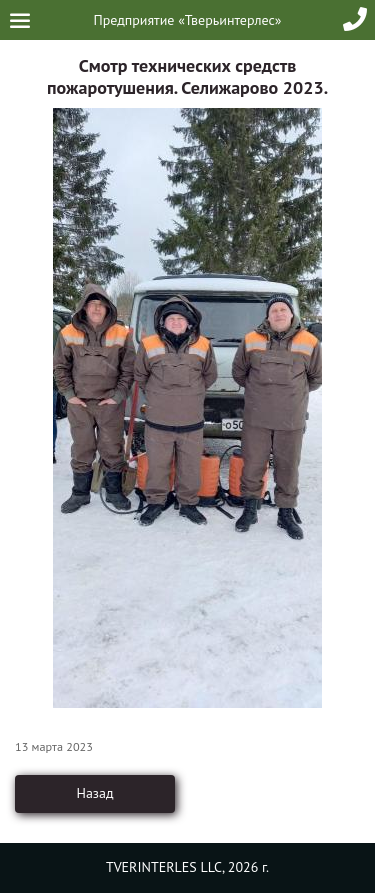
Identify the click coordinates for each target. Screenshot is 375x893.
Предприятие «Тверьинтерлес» (188, 20)
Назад (94, 793)
